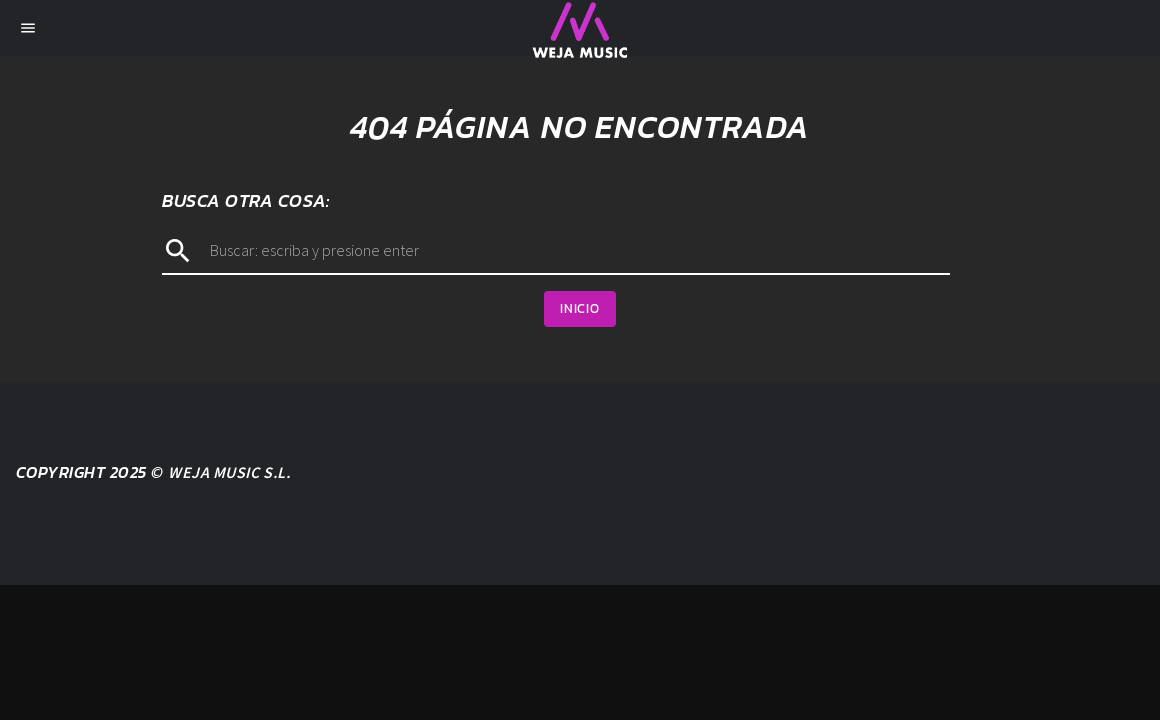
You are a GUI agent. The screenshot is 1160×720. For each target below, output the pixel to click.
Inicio (580, 308)
